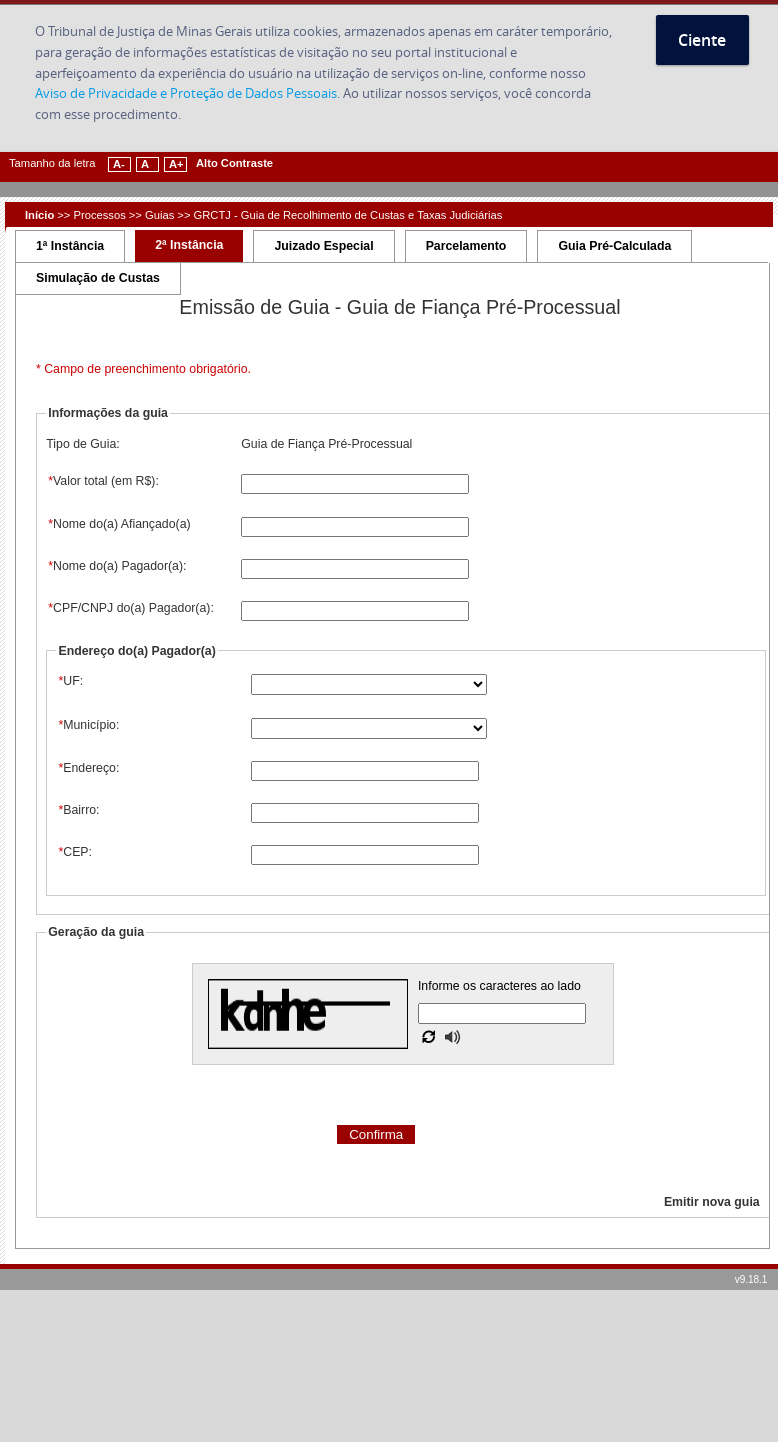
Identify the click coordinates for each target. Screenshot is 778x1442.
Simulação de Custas (98, 278)
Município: (87, 725)
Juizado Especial (323, 246)
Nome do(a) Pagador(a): (116, 566)
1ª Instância (70, 246)
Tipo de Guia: (82, 444)
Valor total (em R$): (102, 481)
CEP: (74, 852)
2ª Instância (189, 245)
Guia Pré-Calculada (614, 246)
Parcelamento (466, 246)
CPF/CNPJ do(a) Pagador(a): (130, 608)
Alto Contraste (234, 163)
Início (39, 215)
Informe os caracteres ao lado (499, 986)
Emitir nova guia (712, 1202)
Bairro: (77, 810)
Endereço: (87, 768)
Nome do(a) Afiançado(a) (118, 524)
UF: (69, 681)
